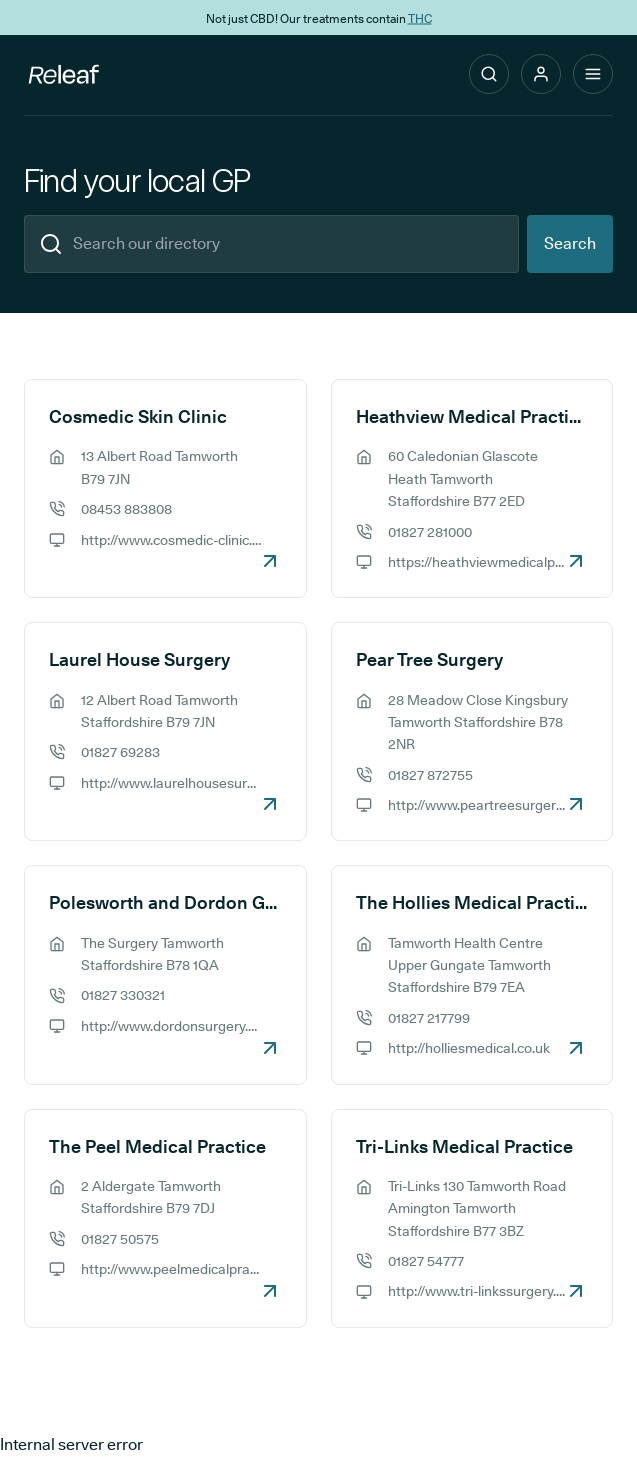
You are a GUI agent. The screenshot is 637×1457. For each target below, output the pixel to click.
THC (420, 17)
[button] (541, 74)
